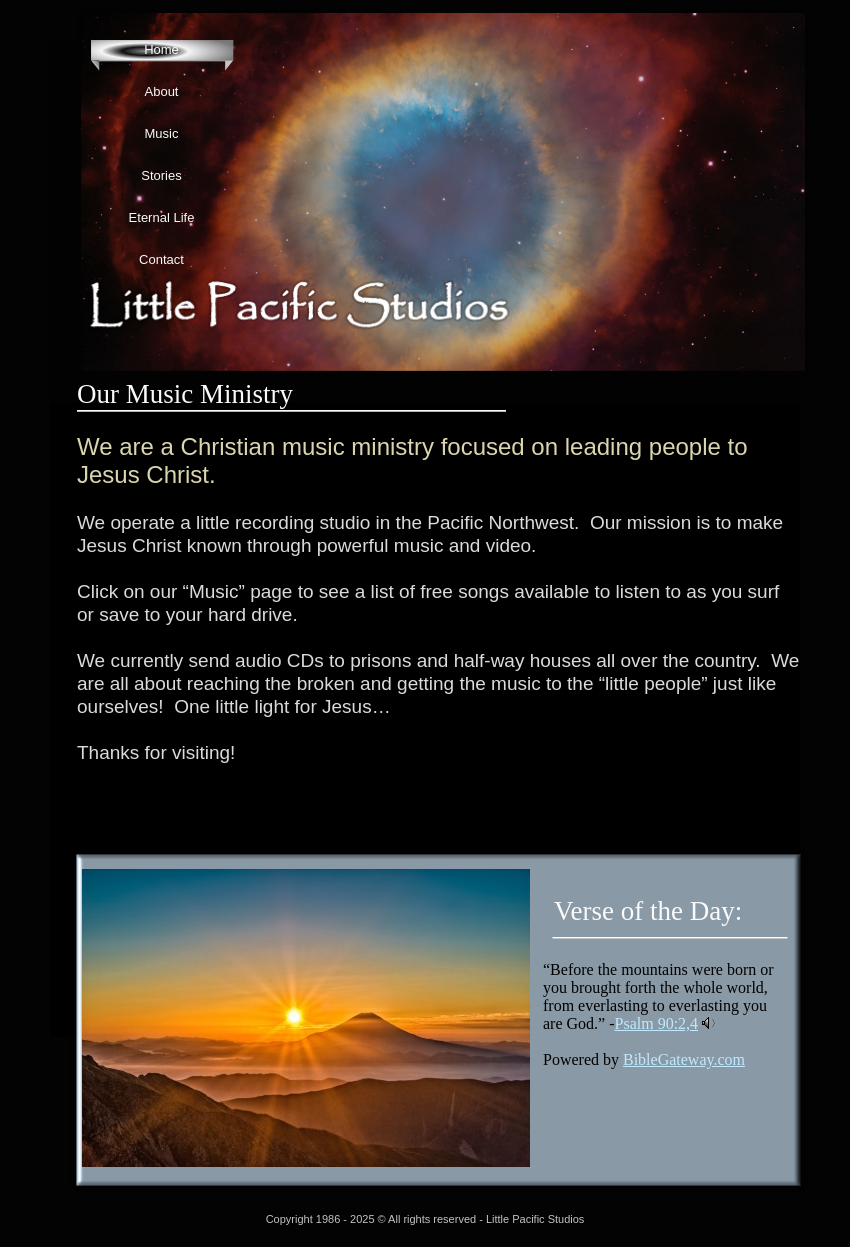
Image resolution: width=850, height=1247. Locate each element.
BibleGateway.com (684, 1059)
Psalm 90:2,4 (657, 1023)
